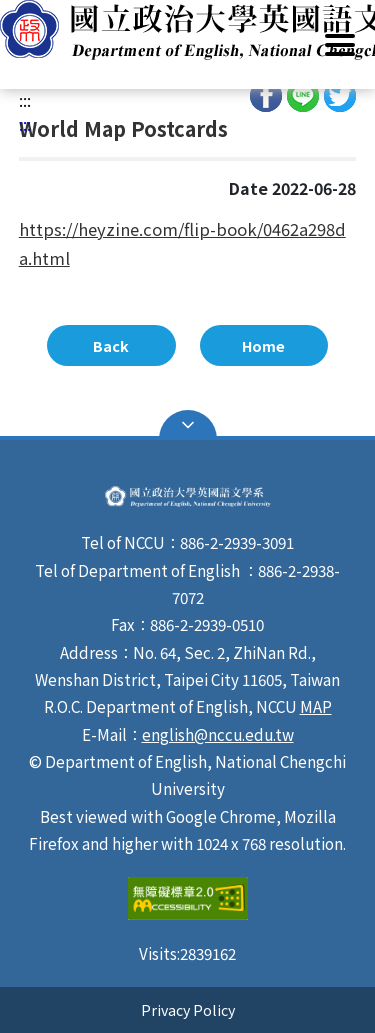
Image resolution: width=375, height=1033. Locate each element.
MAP (316, 706)
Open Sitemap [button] (188, 425)
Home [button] (263, 345)
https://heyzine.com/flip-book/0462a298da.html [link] (182, 244)
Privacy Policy (188, 1009)
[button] (187, 30)
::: (25, 100)
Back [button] (111, 345)
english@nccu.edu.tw (218, 734)
